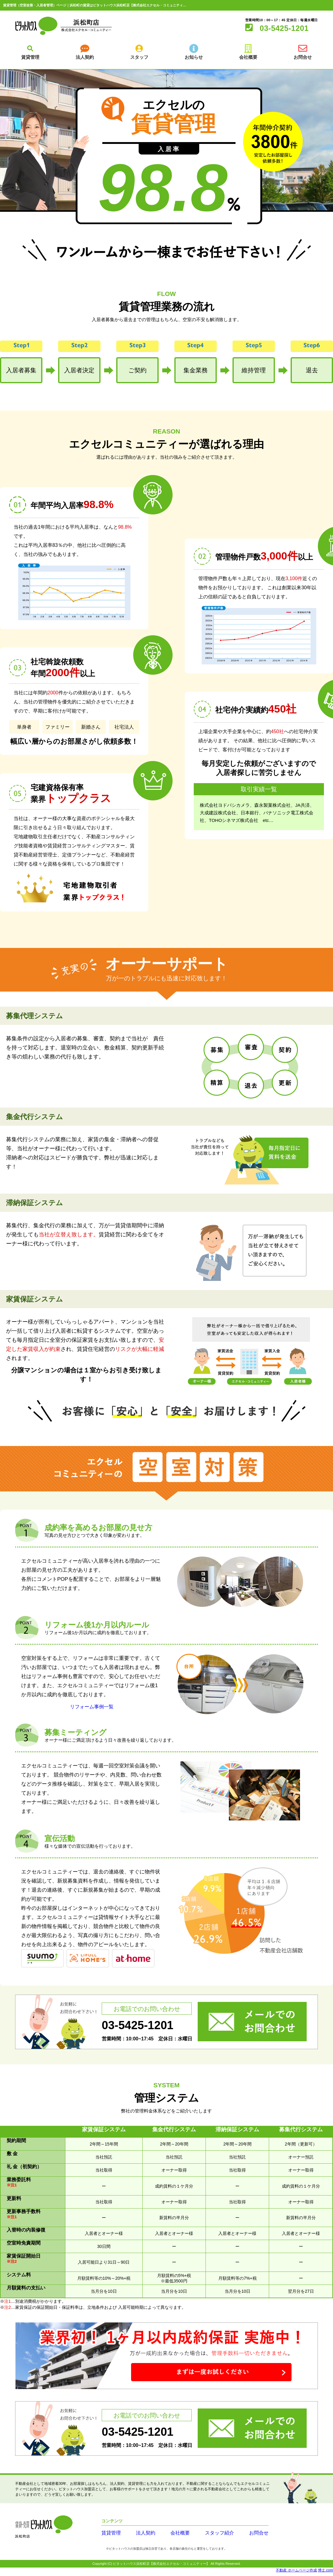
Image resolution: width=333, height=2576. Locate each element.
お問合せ (241, 2536)
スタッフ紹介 (206, 2536)
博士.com (325, 2573)
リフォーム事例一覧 (92, 1710)
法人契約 (140, 2536)
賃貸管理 (109, 2536)
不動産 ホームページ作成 (296, 2573)
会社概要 (171, 2536)
